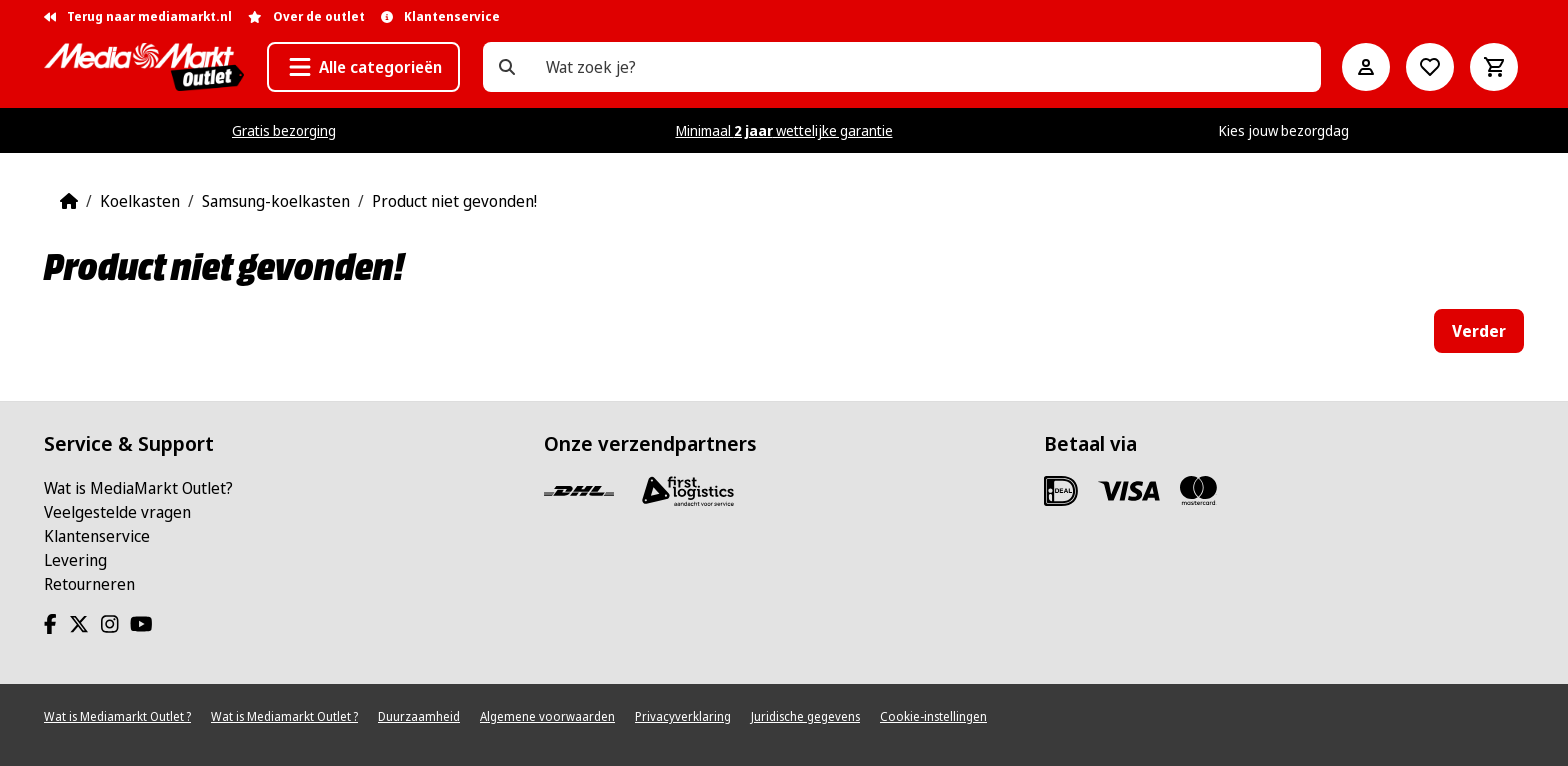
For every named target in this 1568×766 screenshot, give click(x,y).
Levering (75, 560)
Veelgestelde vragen (117, 512)
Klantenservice (97, 536)
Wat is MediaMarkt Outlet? (138, 488)
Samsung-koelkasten (276, 201)
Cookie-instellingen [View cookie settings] (933, 716)
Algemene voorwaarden (547, 716)
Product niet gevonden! (454, 201)
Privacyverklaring (683, 716)
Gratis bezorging (284, 130)
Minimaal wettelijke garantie (784, 130)
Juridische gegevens (805, 716)
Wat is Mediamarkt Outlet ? (117, 716)
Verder (1479, 331)
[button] (363, 67)
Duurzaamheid (419, 716)
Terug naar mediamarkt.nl (138, 16)
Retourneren (89, 584)
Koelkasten (140, 201)
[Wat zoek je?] (507, 67)
